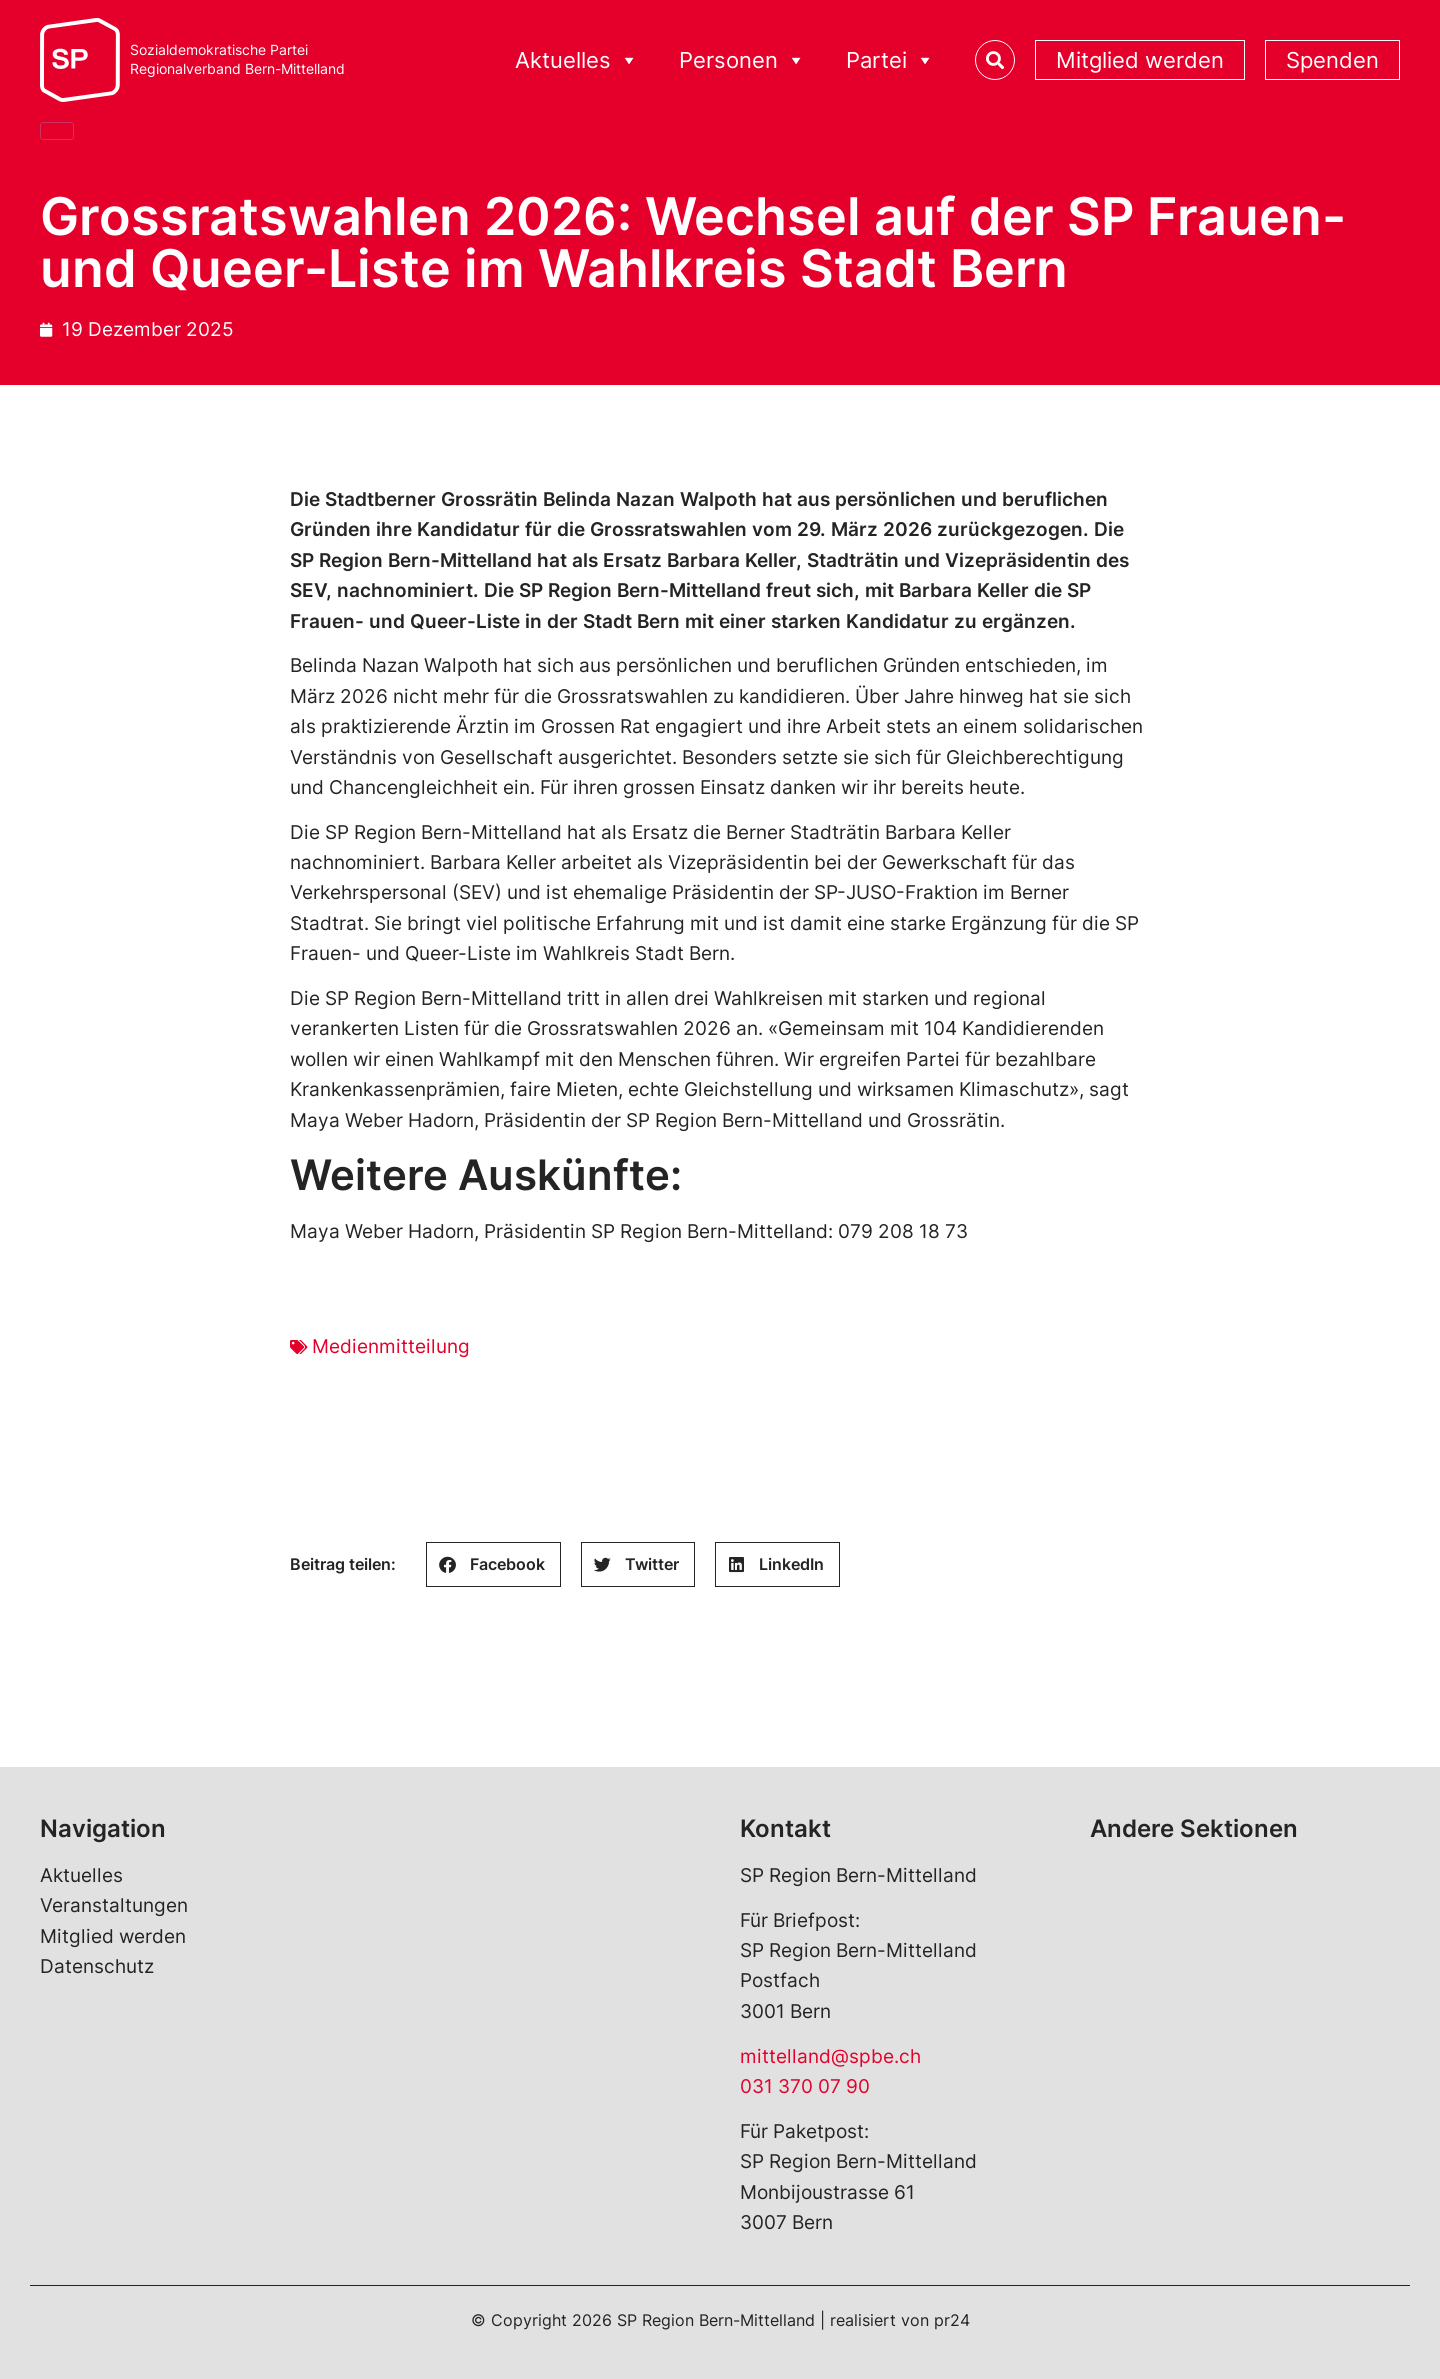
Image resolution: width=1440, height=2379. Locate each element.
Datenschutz (97, 1966)
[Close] (57, 131)
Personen (742, 60)
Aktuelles (577, 60)
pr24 (952, 2320)
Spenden (1332, 60)
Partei (890, 60)
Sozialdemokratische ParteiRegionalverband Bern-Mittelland (237, 59)
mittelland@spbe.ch (830, 2056)
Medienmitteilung (391, 1346)
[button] (493, 1564)
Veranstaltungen (114, 1905)
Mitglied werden (1140, 60)
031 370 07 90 (805, 2086)
